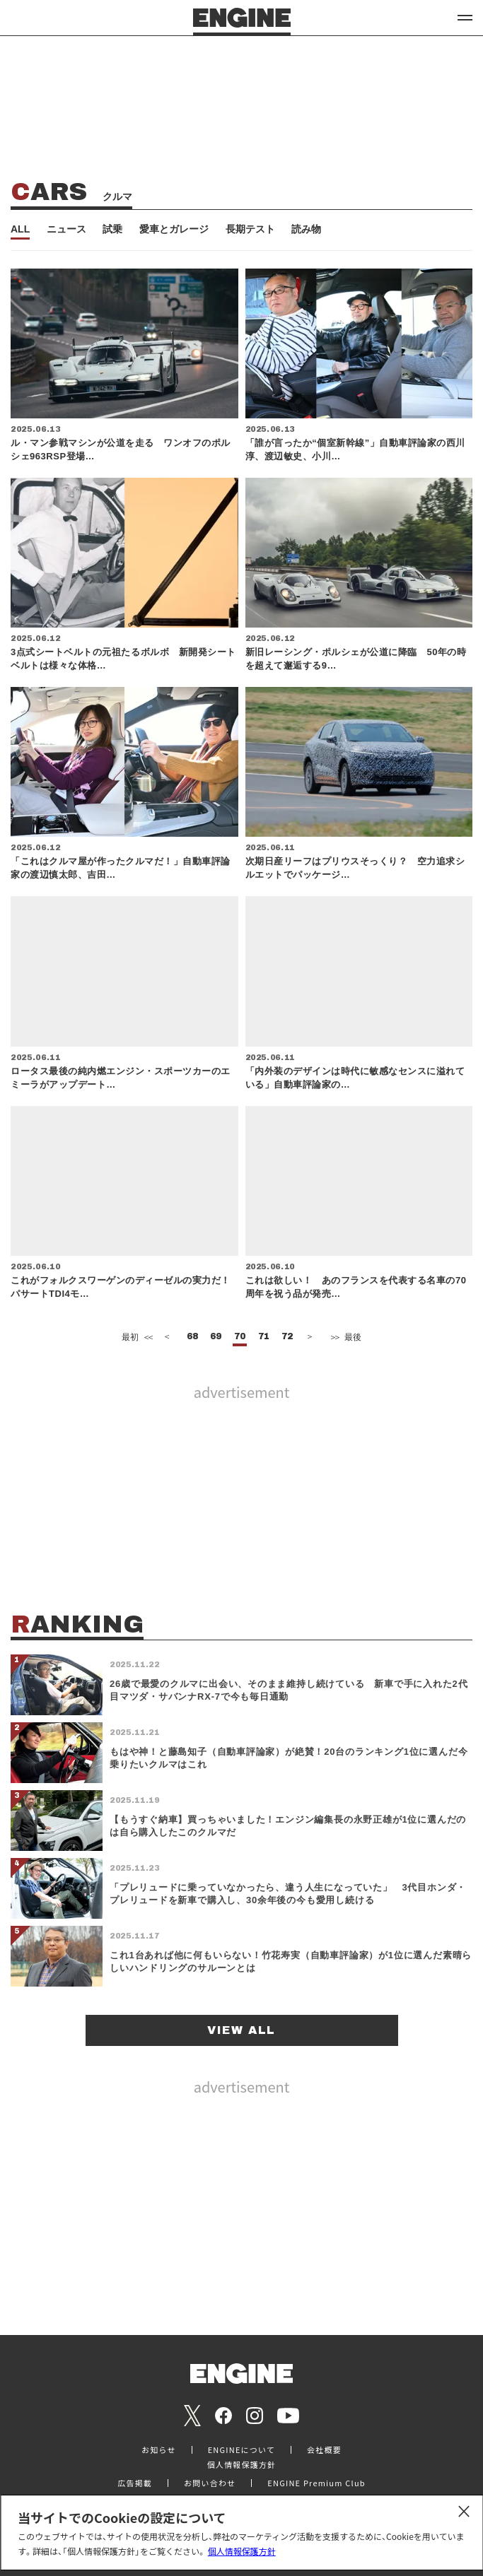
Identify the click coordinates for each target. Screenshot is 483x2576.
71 (263, 1336)
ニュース (66, 229)
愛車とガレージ (174, 229)
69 (215, 1336)
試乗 (112, 229)
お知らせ (158, 2450)
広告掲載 (134, 2483)
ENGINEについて (241, 2450)
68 (192, 1336)
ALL (20, 229)
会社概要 (324, 2450)
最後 (345, 1337)
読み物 (306, 229)
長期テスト (250, 229)
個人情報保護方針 (242, 2551)
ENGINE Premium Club (316, 2483)
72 (287, 1336)
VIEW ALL (241, 2030)
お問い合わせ (209, 2483)
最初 (136, 1337)
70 (239, 1336)
